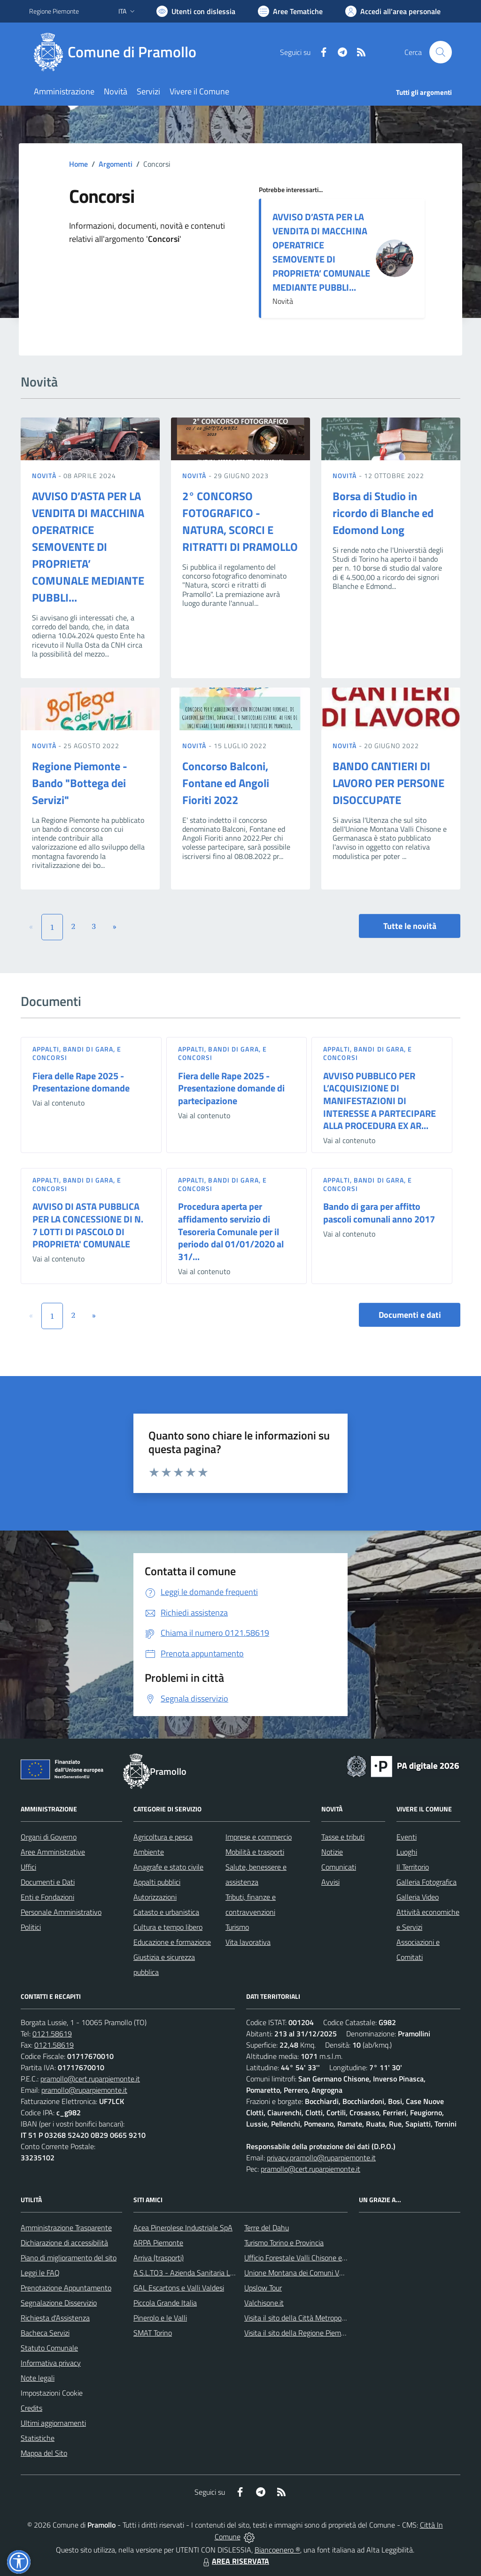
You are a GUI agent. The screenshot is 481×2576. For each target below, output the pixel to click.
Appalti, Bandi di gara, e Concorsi (77, 1053)
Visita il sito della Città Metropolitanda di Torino (317, 2317)
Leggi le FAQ (40, 2272)
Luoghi (406, 1851)
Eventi (406, 1836)
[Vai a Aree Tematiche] (290, 11)
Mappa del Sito (44, 2453)
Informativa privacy (51, 2362)
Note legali (37, 2377)
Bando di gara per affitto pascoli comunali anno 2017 (379, 1212)
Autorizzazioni (155, 1897)
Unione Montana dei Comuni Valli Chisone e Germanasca (332, 2272)
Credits (31, 2408)
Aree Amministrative (53, 1851)
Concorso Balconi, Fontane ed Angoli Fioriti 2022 (225, 783)
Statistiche (37, 2438)
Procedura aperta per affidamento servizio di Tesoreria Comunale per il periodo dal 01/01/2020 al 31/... (231, 1231)
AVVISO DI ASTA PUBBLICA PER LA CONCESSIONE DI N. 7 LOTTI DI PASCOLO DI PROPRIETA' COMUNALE (87, 1225)
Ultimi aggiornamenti (53, 2423)
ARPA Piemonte (158, 2242)
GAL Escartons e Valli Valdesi (178, 2287)
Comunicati (338, 1866)
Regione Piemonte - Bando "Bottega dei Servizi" (79, 783)
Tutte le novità (409, 926)
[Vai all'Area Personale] (393, 11)
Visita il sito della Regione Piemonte (300, 2332)
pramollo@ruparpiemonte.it (84, 2090)
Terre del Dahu (266, 2227)
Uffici (28, 1866)
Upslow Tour (263, 2287)
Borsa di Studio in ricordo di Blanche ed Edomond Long (383, 512)
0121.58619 (52, 2033)
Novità (45, 475)
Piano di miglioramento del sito (68, 2257)
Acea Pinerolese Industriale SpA (183, 2227)
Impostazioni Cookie (52, 2392)
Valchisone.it (264, 2302)
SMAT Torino (152, 2332)
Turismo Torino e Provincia (284, 2242)
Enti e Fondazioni (47, 1897)
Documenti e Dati (48, 1882)
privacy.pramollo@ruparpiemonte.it (321, 2157)
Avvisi (330, 1882)
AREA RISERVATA (235, 2561)
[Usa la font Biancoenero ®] (196, 11)
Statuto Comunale (49, 2347)
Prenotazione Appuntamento (66, 2287)
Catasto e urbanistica (166, 1912)
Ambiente (148, 1851)
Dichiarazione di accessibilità (64, 2242)
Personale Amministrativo (61, 1912)
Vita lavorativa (248, 1942)
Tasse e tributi (343, 1836)
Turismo (237, 1927)
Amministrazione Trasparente (66, 2227)
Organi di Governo (49, 1836)
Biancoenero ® (277, 2549)
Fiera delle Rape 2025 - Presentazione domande (81, 1082)
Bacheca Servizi (45, 2332)
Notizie (332, 1851)
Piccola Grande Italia (165, 2302)
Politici (31, 1927)
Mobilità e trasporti (254, 1851)
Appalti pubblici (156, 1882)
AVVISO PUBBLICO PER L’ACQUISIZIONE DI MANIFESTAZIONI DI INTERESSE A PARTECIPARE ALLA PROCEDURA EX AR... (379, 1100)
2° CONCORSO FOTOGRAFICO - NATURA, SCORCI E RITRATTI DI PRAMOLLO (240, 521)
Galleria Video (417, 1897)
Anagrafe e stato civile (168, 1866)
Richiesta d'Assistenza (55, 2317)
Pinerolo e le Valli (160, 2317)
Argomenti (115, 164)
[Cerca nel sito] (440, 52)
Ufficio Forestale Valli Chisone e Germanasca (313, 2257)
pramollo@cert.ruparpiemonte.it (90, 2078)
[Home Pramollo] (118, 52)
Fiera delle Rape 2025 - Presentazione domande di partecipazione (231, 1088)
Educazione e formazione (172, 1942)
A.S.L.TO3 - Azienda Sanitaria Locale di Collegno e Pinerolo (224, 2272)
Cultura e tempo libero (167, 1927)
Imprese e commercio (258, 1836)
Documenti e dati (410, 1314)
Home (78, 164)
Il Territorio (412, 1866)
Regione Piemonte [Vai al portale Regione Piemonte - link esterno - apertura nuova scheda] (54, 11)
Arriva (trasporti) (158, 2257)
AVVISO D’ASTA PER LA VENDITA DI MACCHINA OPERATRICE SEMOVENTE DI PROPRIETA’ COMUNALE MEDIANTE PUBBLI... (321, 251)
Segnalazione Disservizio (59, 2302)
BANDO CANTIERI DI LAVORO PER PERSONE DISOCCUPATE (388, 783)
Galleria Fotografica (426, 1882)
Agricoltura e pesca (163, 1836)
